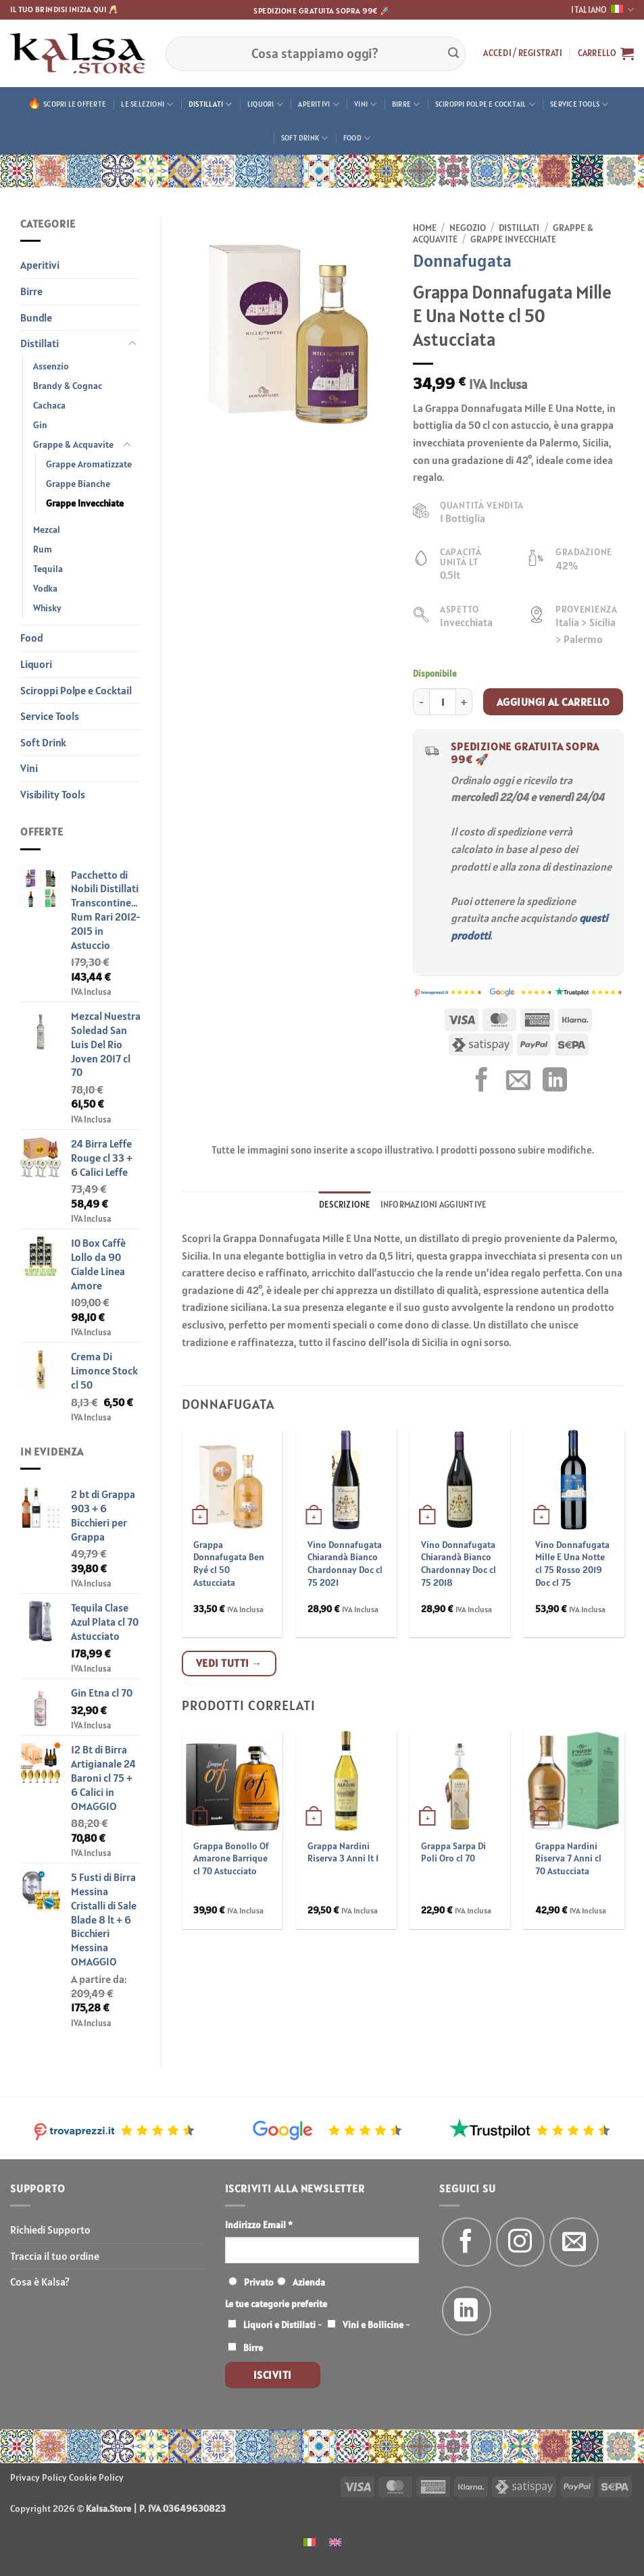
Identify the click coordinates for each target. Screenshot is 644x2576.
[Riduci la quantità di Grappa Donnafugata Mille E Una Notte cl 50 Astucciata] (421, 701)
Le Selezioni (147, 104)
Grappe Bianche (78, 484)
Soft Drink (304, 138)
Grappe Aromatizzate (89, 464)
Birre (406, 104)
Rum (42, 549)
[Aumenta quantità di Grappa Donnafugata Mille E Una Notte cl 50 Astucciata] (464, 701)
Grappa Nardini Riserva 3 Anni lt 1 (342, 1852)
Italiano (602, 9)
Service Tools (579, 104)
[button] (522, 53)
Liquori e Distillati (279, 2325)
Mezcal (46, 529)
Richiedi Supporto (50, 2229)
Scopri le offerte (74, 104)
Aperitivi (318, 104)
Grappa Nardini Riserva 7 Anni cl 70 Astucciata (568, 1858)
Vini (365, 104)
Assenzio (51, 366)
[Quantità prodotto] (442, 701)
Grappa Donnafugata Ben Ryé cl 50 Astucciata (228, 1564)
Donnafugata (462, 260)
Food (356, 138)
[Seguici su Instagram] (520, 2242)
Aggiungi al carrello (553, 702)
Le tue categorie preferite (276, 2304)
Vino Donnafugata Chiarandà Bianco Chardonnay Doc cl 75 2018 (458, 1564)
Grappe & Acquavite (73, 444)
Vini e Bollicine (373, 2325)
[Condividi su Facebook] (482, 1082)
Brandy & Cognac (67, 386)
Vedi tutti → (229, 1663)
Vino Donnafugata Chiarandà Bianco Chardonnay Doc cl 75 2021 (344, 1564)
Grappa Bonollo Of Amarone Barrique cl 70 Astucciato (231, 1858)
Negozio (467, 228)
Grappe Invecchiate (85, 503)
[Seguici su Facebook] (466, 2242)
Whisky (47, 608)
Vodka (45, 588)
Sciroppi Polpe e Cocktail (485, 104)
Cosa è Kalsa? (40, 2281)
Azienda (309, 2282)
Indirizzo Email (259, 2225)
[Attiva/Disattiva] (132, 344)
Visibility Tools (52, 794)
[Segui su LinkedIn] (466, 2311)
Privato (259, 2282)
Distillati (210, 104)
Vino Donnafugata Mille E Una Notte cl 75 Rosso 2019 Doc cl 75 (572, 1564)
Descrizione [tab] (345, 1204)
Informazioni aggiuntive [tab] (433, 1204)
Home (425, 228)
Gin (40, 425)
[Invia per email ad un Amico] (518, 1082)
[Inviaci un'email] (574, 2242)
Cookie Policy (96, 2477)
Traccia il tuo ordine (54, 2256)
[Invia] (453, 53)
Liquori (265, 104)
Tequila (48, 569)
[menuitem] (309, 2541)
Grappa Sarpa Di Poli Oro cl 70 (453, 1852)
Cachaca (49, 405)
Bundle (36, 317)
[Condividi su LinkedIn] (555, 1082)
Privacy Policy (38, 2477)
